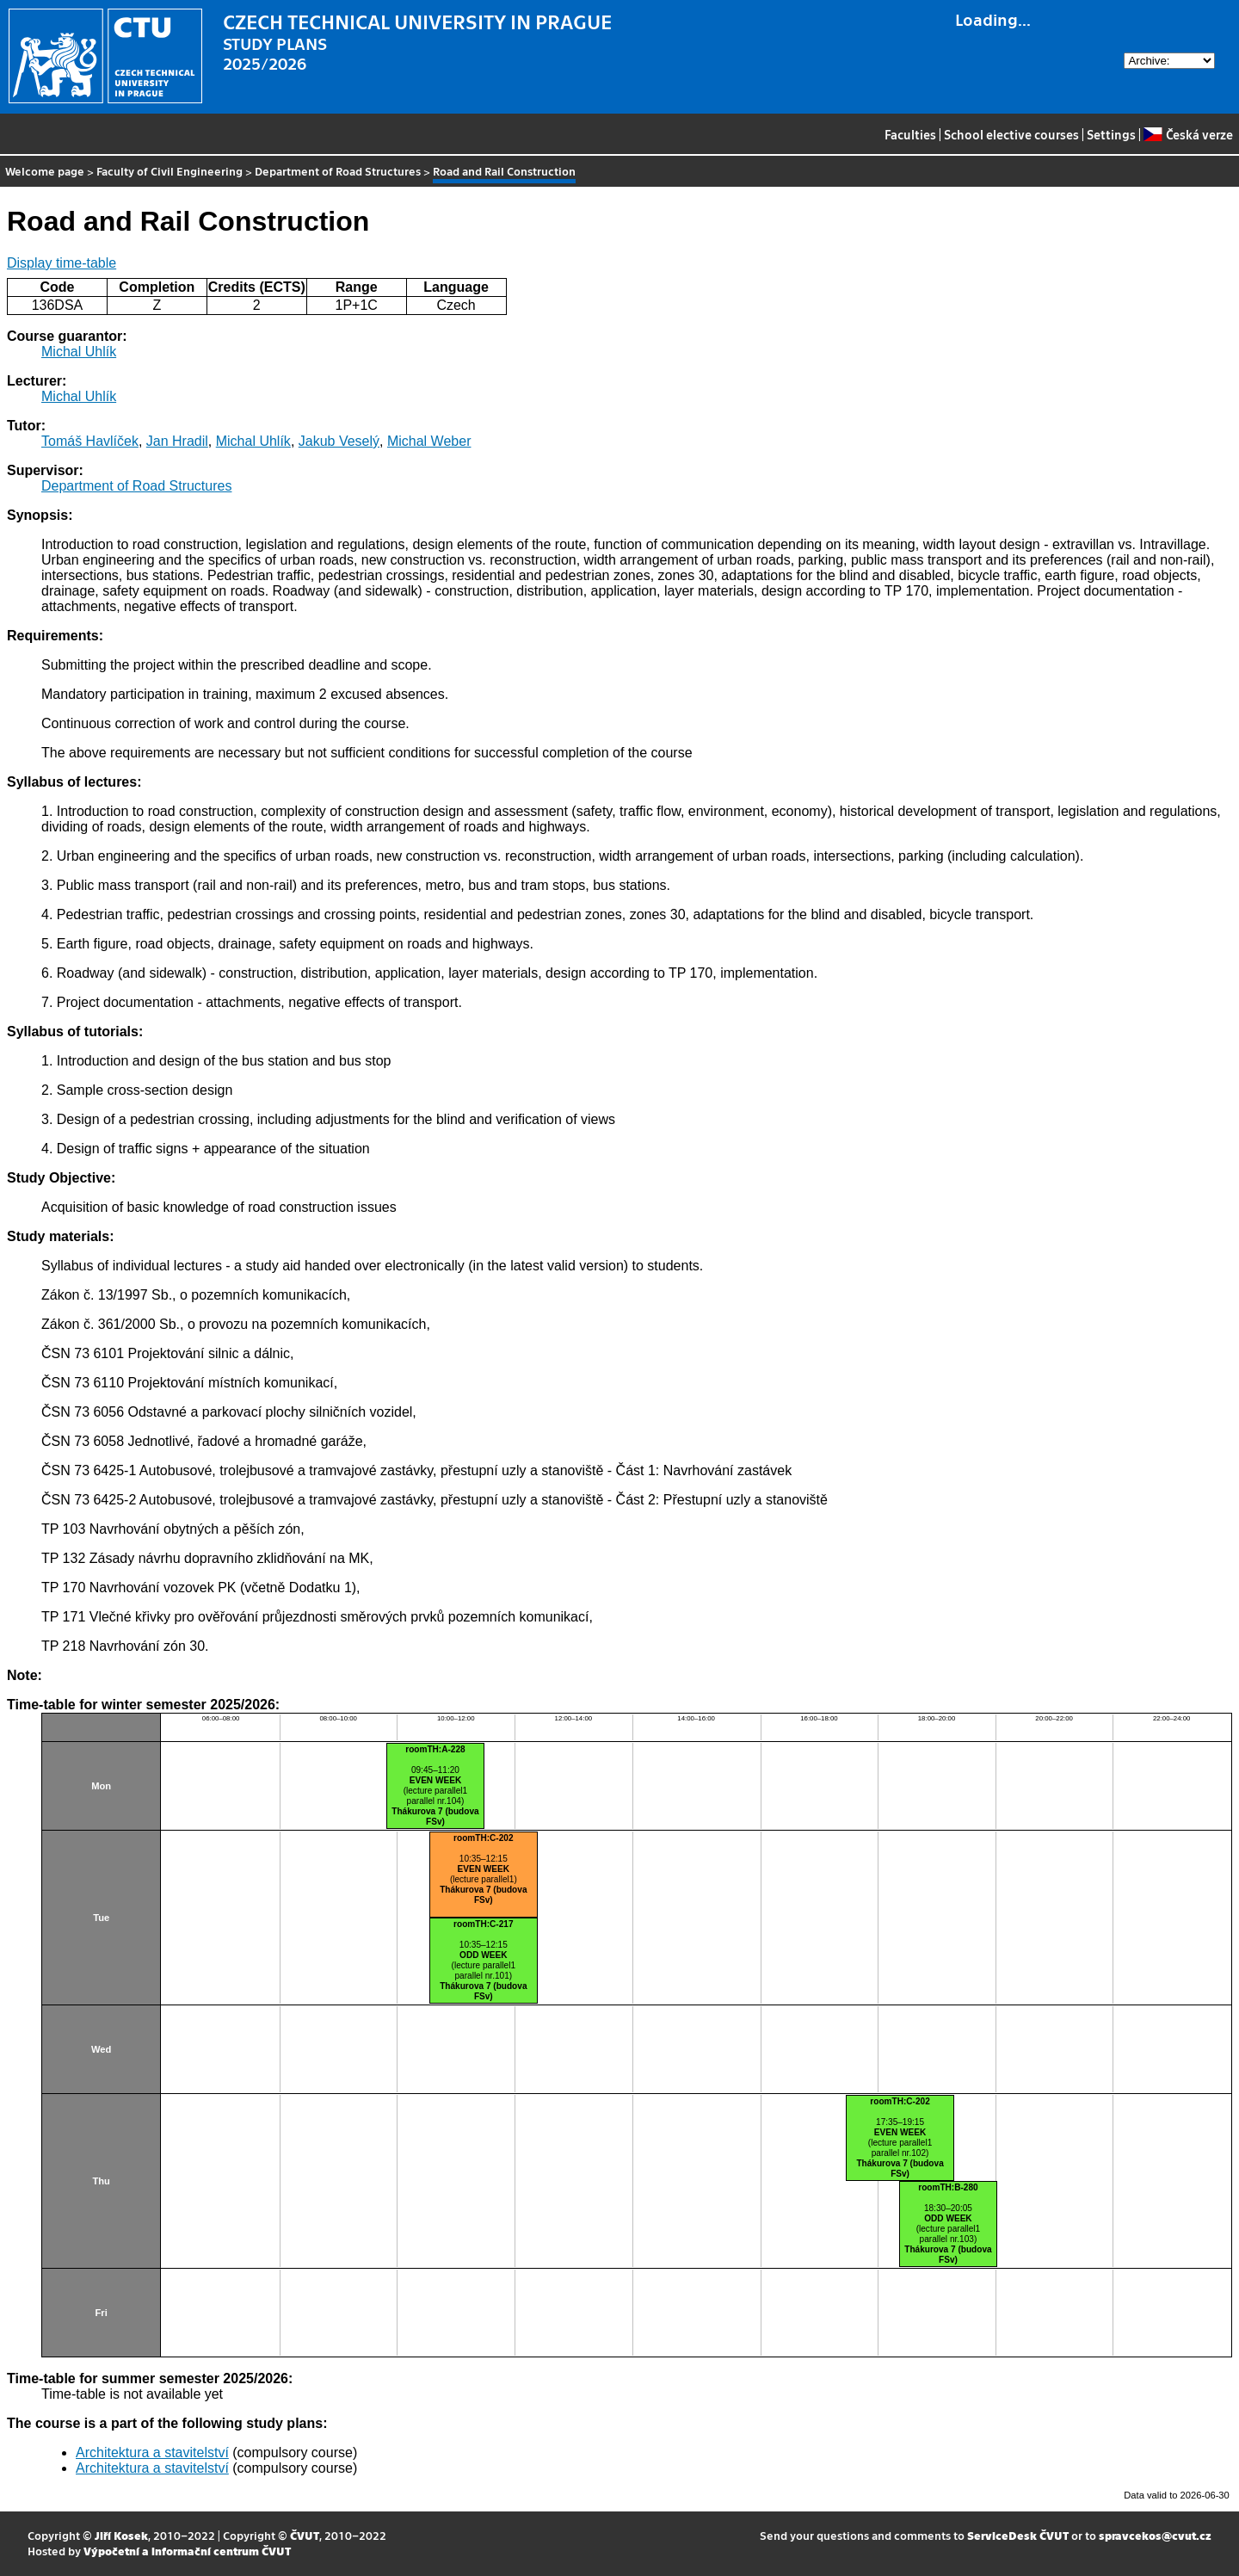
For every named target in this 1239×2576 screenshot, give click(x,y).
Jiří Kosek (121, 2535)
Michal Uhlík (78, 351)
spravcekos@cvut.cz (1155, 2535)
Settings (1111, 134)
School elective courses (1011, 134)
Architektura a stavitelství (152, 2452)
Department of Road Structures (338, 170)
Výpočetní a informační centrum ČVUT (187, 2550)
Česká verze (1187, 134)
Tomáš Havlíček (90, 441)
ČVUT (304, 2535)
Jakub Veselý (339, 441)
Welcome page (44, 170)
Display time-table (61, 263)
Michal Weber (429, 441)
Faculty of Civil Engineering (169, 170)
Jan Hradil (177, 441)
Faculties (910, 134)
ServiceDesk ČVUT (1018, 2535)
